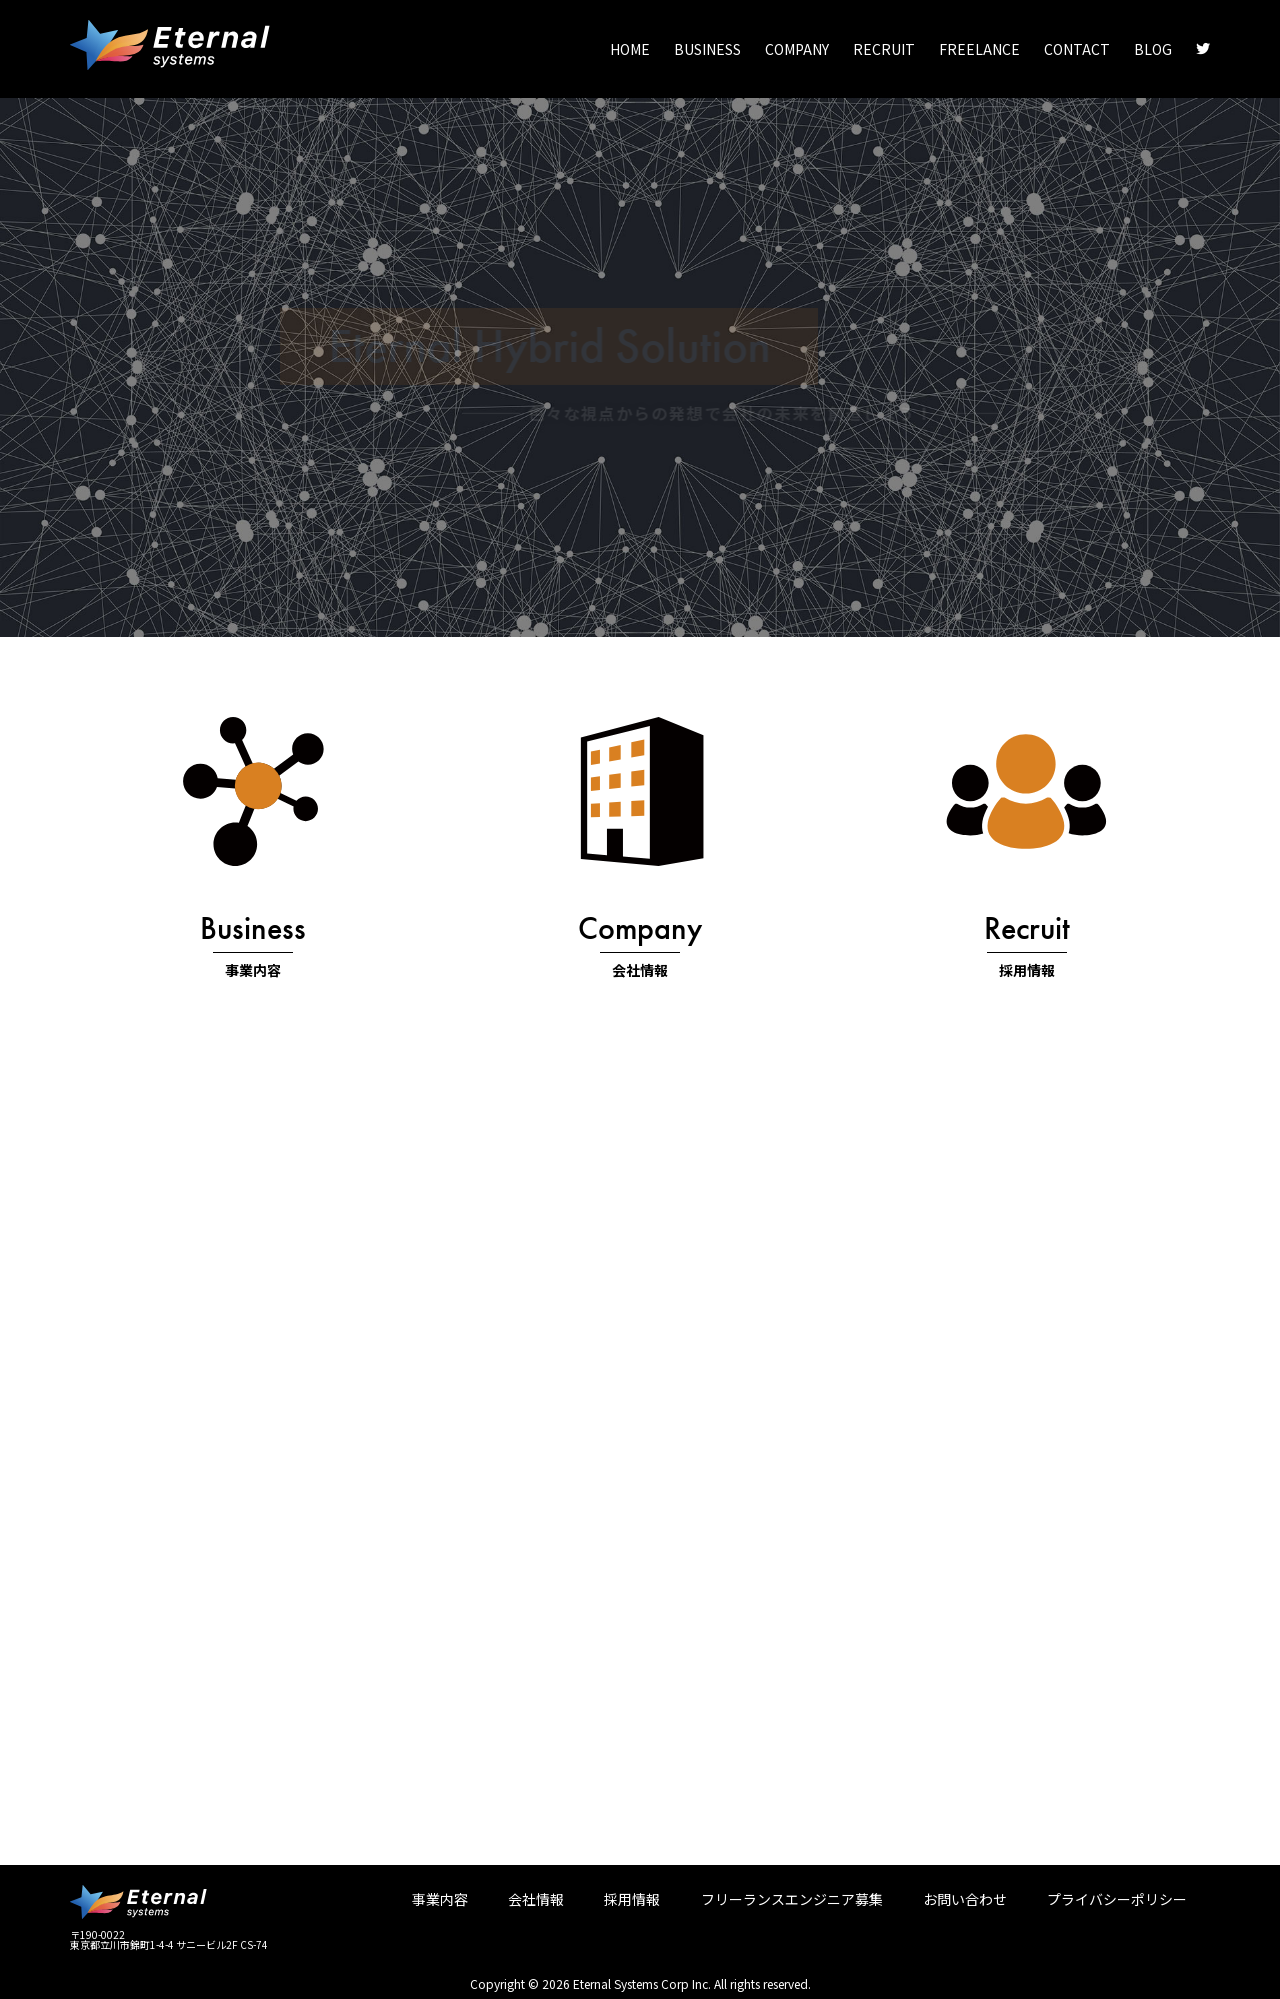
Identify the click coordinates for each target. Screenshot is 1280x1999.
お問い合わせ (965, 1899)
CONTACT (1077, 49)
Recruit (1027, 928)
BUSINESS (707, 49)
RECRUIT (884, 49)
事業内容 (253, 970)
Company (640, 928)
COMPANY (797, 49)
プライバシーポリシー (1117, 1899)
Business (253, 928)
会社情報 (640, 970)
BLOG (1153, 49)
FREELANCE (979, 49)
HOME (630, 49)
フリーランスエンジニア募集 (792, 1899)
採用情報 (1027, 970)
